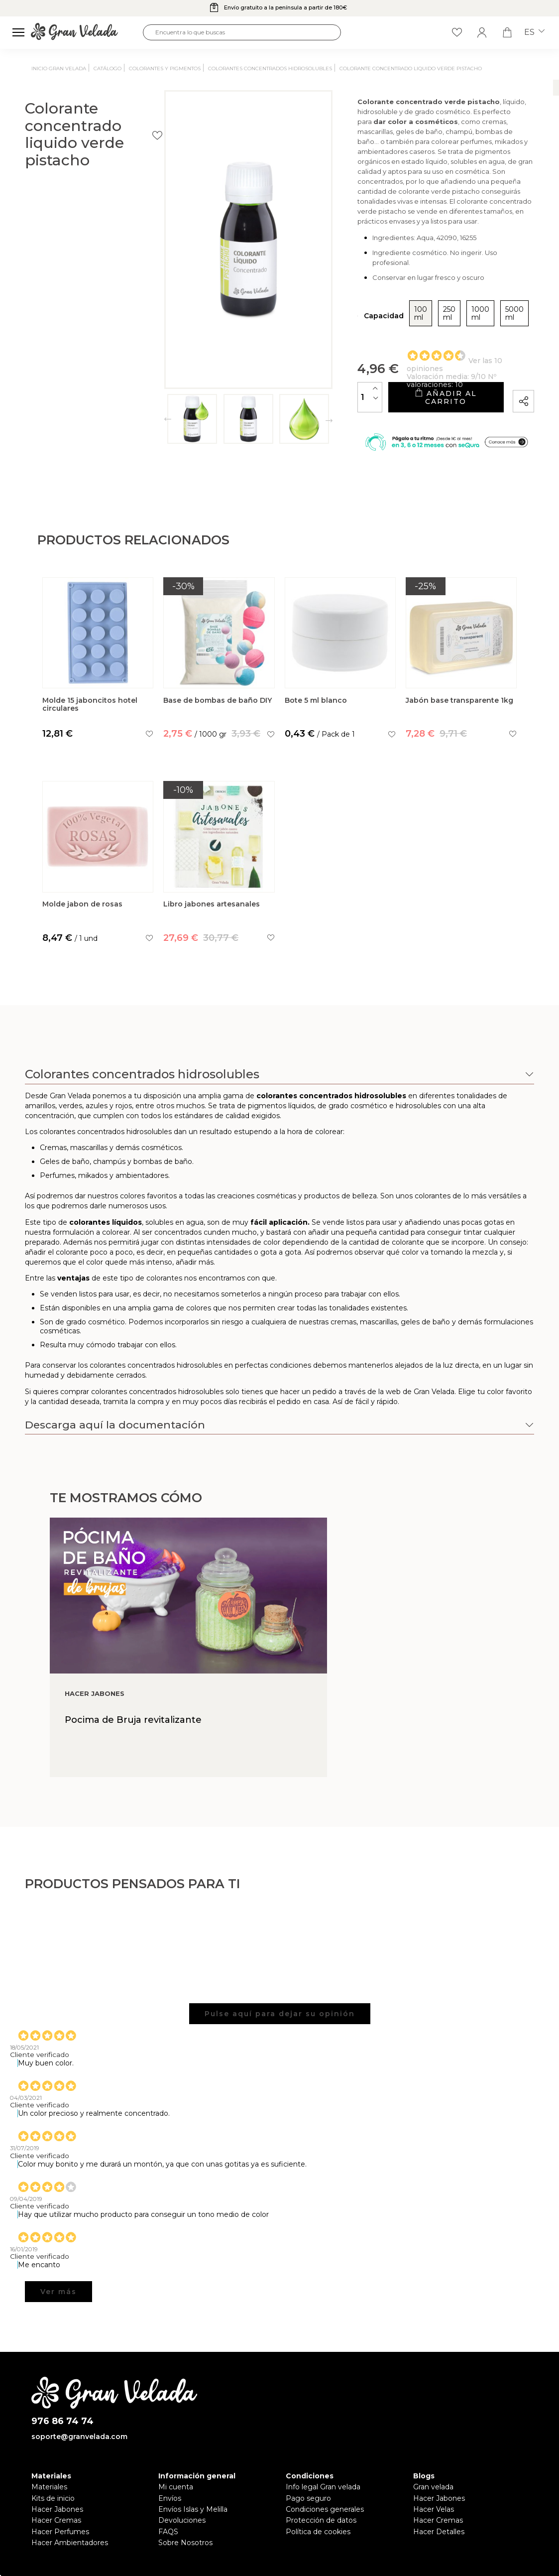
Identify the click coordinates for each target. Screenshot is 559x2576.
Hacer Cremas (56, 2521)
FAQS (168, 2532)
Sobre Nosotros (185, 2544)
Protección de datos (321, 2521)
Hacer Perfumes (60, 2532)
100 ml (349, 314)
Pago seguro (308, 2499)
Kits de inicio (53, 2499)
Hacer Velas (433, 2510)
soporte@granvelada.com (79, 2438)
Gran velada (433, 2488)
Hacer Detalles (438, 2532)
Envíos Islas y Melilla (192, 2510)
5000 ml (475, 314)
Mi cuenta (175, 2488)
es (534, 32)
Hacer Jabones (57, 2510)
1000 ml (430, 314)
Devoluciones (182, 2521)
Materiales (49, 2488)
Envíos (169, 2499)
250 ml (388, 314)
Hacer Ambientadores (69, 2544)
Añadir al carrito (406, 389)
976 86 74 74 (62, 2423)
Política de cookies (318, 2532)
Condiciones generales (325, 2510)
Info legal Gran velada (323, 2488)
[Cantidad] (292, 390)
